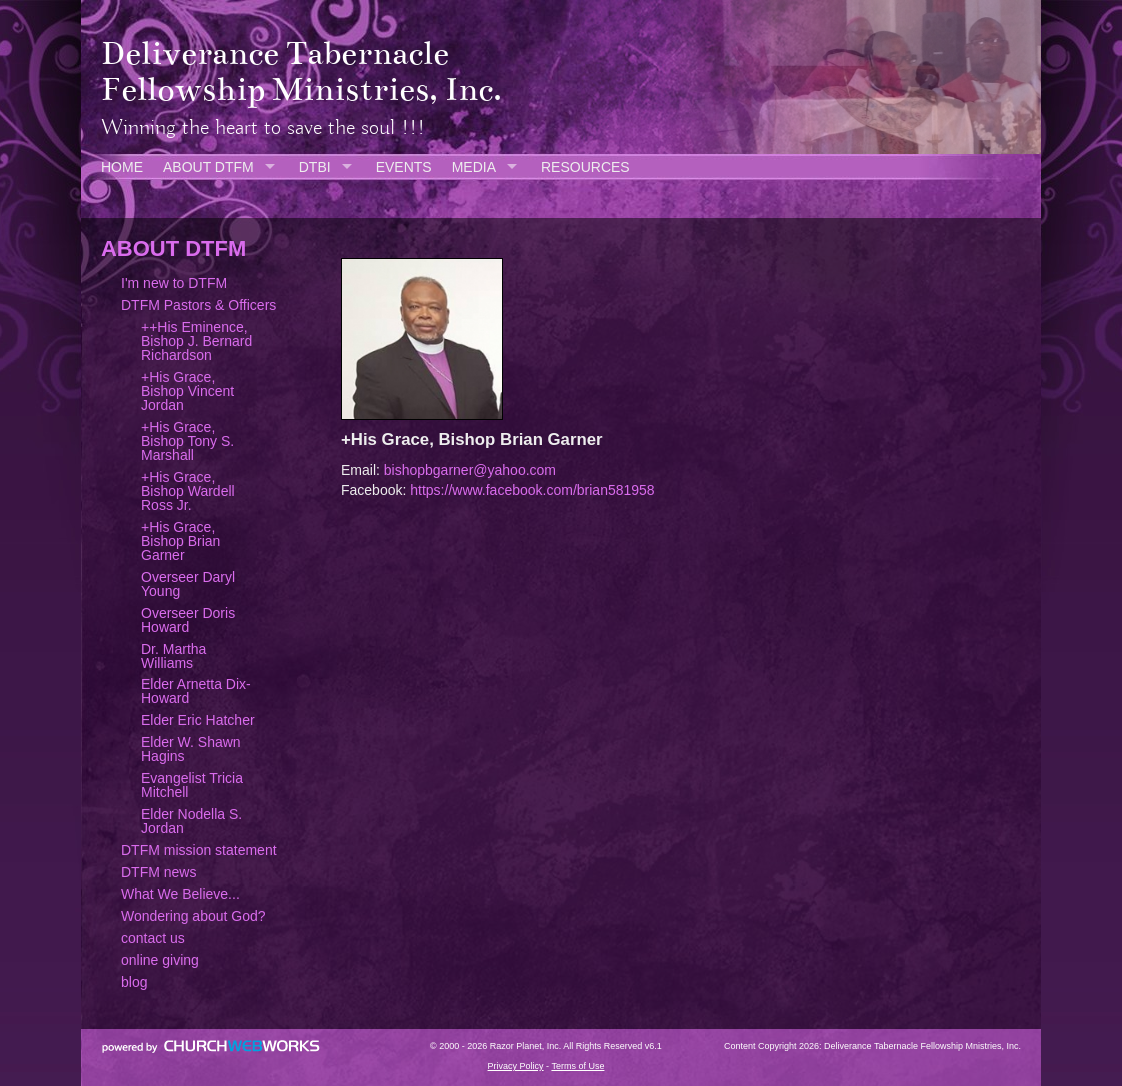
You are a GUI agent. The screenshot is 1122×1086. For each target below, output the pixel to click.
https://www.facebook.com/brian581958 (532, 490)
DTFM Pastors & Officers (198, 305)
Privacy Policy (516, 1066)
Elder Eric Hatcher (198, 720)
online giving (160, 960)
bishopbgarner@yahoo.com (470, 470)
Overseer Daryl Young (188, 584)
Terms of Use (577, 1066)
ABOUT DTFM (208, 167)
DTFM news (158, 872)
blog (134, 982)
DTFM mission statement (199, 850)
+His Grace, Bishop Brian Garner (180, 541)
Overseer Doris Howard (188, 620)
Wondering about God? (193, 916)
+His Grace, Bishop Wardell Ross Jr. (188, 491)
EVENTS (404, 167)
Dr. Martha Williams (173, 656)
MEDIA (474, 167)
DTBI (315, 167)
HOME (122, 167)
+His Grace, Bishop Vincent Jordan (187, 391)
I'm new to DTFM (174, 283)
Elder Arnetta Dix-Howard (196, 691)
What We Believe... (180, 894)
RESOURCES (585, 167)
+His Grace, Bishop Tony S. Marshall (187, 441)
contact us (153, 938)
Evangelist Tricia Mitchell (192, 785)
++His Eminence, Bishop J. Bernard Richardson (196, 341)
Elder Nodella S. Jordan (191, 821)
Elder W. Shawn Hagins (191, 749)
